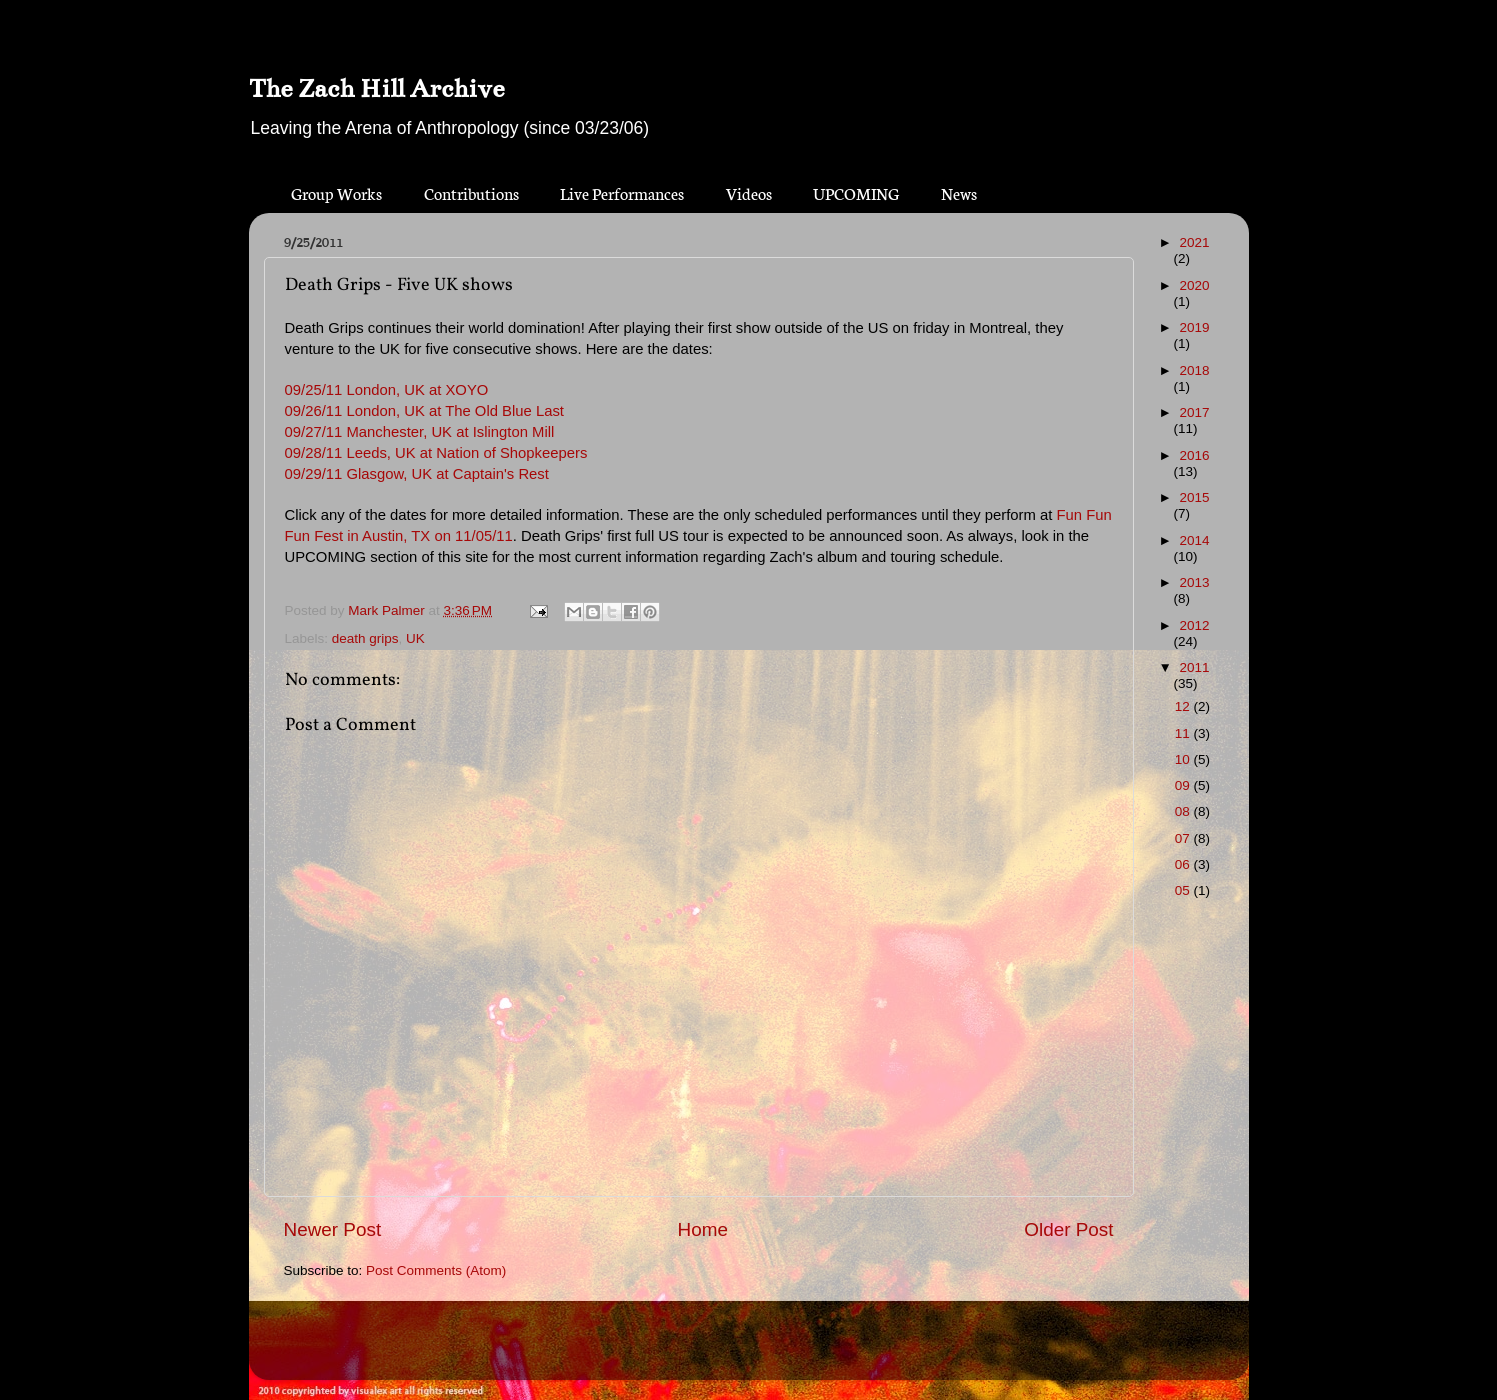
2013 (1194, 582)
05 (1184, 890)
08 (1184, 811)
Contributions (471, 192)
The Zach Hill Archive (376, 88)
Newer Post (333, 1229)
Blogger (784, 1349)
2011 (1194, 667)
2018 (1194, 370)
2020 (1194, 285)
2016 (1194, 455)
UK (415, 638)
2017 (1194, 412)
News (959, 192)
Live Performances (622, 192)
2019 (1194, 327)
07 (1184, 838)
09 (1184, 785)
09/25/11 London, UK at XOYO (387, 390)
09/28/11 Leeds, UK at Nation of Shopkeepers (436, 453)
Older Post (1068, 1229)
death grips (365, 638)
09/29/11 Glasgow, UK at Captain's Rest (417, 474)
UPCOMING (856, 192)
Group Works (336, 192)
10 (1184, 759)
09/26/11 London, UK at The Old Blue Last (424, 411)
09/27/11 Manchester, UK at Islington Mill (420, 432)
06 (1184, 864)
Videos (749, 192)
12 (1184, 706)
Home (703, 1229)
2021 (1194, 242)
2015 (1194, 497)
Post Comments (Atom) (436, 1270)
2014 (1194, 540)
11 (1184, 733)
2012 (1194, 625)
